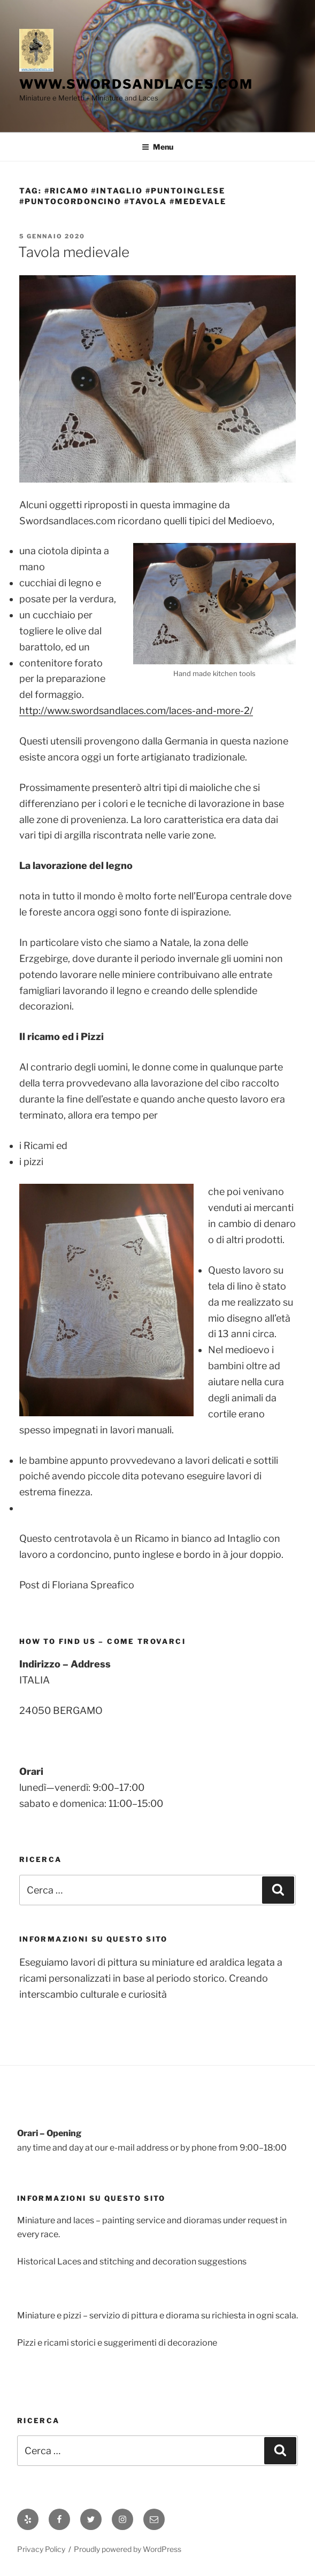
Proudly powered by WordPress (127, 2549)
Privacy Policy (41, 2549)
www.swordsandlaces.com (136, 84)
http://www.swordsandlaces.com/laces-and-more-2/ (136, 710)
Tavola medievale (73, 252)
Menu (157, 146)
